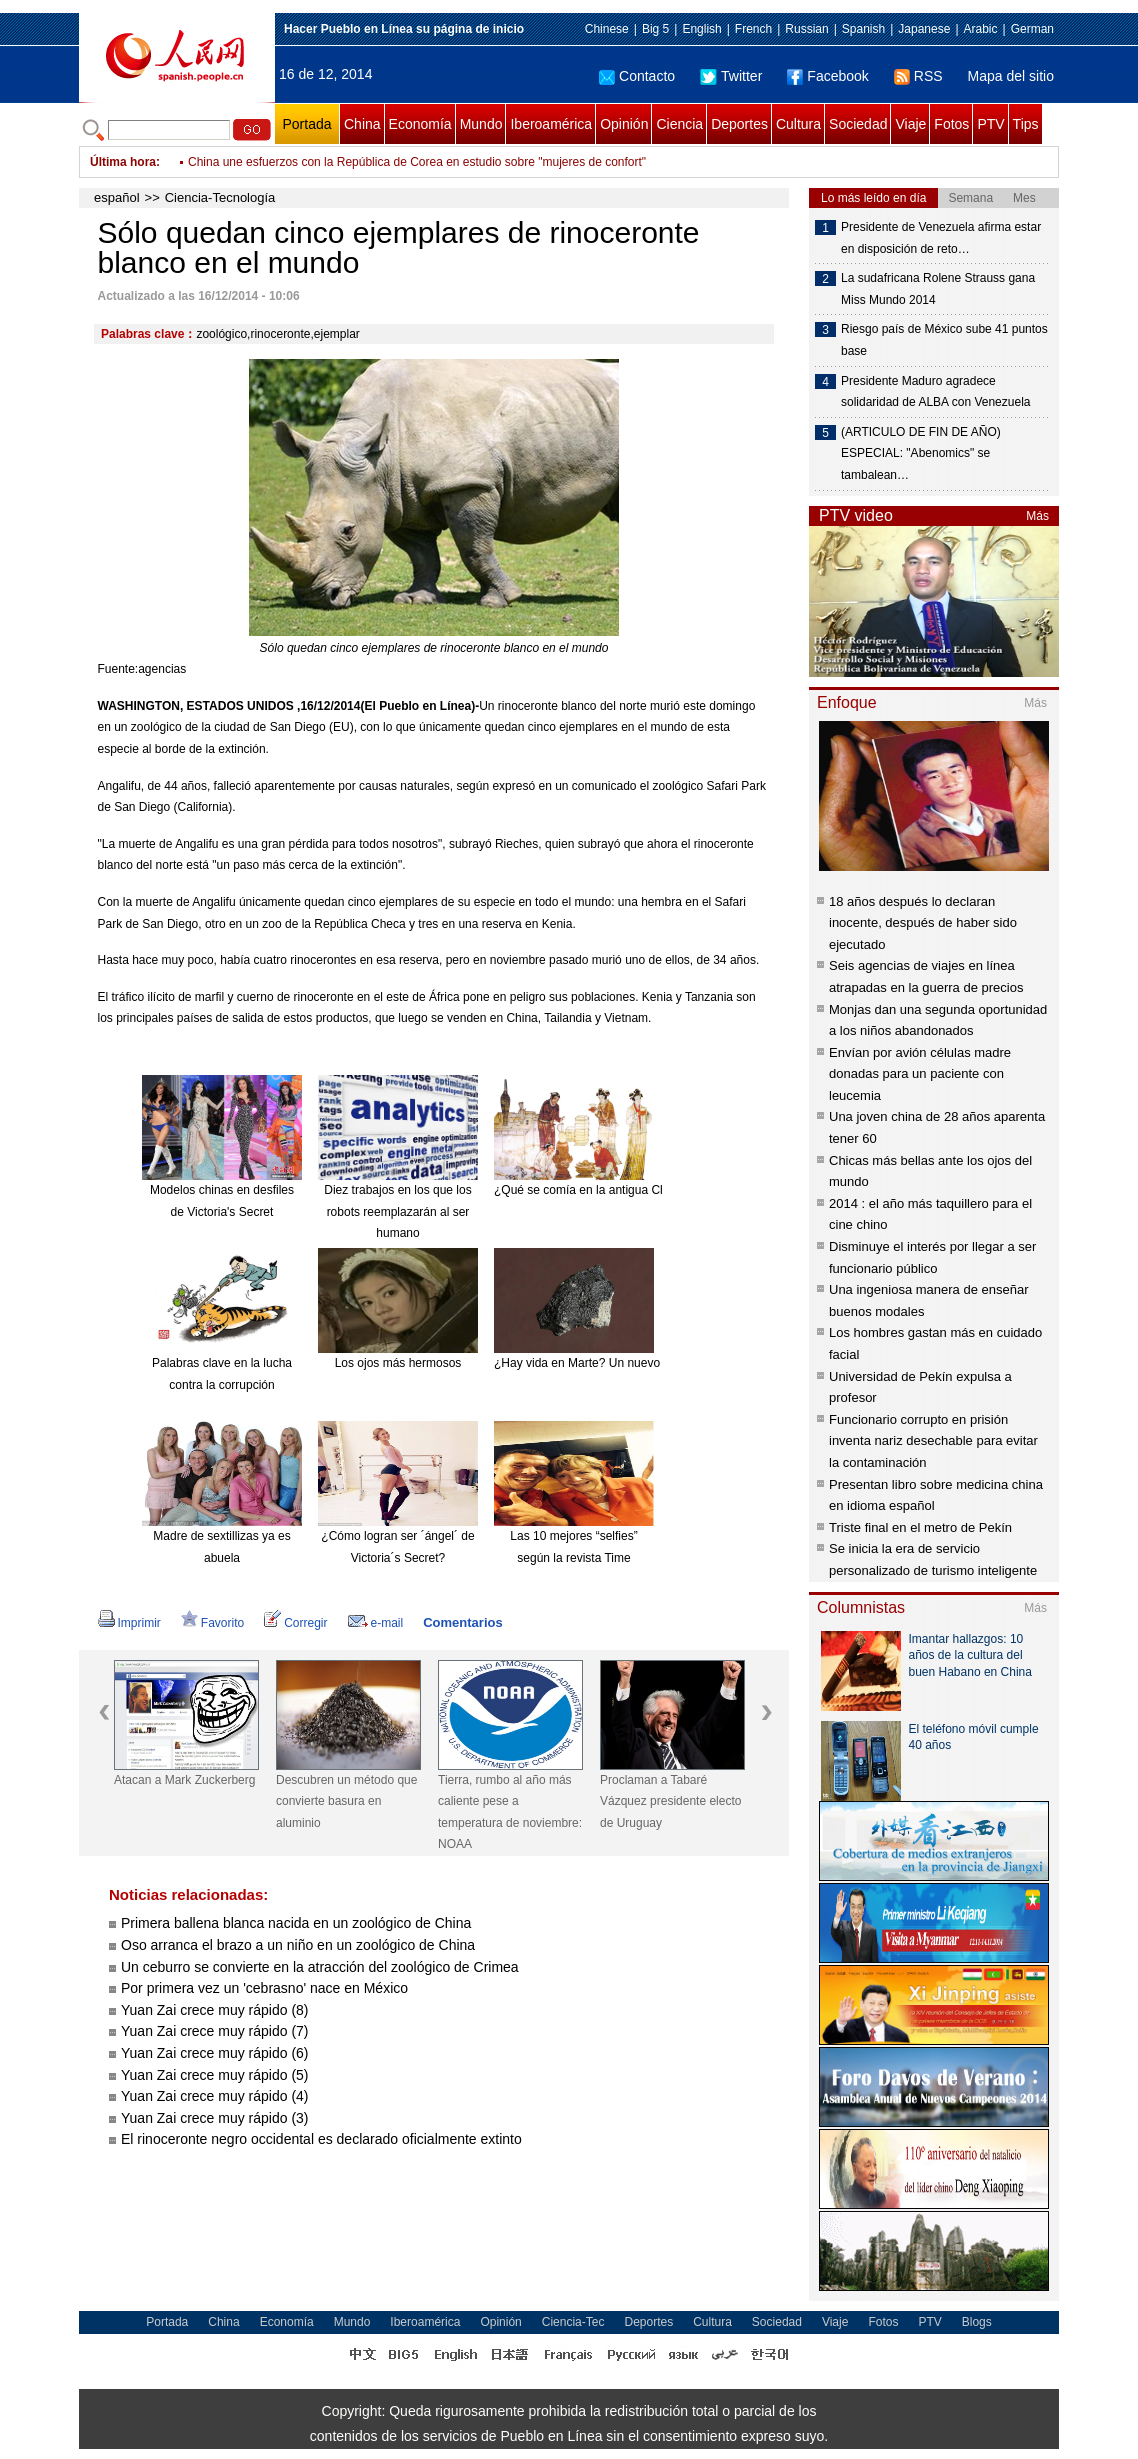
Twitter (731, 76)
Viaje (910, 124)
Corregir (295, 1623)
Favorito (212, 1623)
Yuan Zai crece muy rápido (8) (215, 2010)
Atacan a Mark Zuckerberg (184, 1780)
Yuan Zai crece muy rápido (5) (215, 2075)
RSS (918, 76)
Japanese (924, 29)
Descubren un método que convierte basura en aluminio (346, 1801)
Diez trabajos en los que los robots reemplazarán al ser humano (397, 1211)
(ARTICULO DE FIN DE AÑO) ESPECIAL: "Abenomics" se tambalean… (921, 453)
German (1032, 29)
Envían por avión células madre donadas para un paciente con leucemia (920, 1074)
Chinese (607, 29)
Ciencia (679, 124)
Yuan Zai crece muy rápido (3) (215, 2118)
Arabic (981, 29)
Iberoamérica (551, 124)
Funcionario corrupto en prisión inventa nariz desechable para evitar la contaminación (933, 1441)
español (117, 197)
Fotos (951, 124)
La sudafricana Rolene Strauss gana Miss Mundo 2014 (938, 289)
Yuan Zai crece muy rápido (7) (215, 2031)
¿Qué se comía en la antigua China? (591, 1190)
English (701, 29)
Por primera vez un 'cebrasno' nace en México (264, 1988)
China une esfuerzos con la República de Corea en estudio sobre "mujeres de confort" (417, 162)
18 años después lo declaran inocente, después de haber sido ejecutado (923, 923)
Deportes (739, 124)
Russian (806, 29)
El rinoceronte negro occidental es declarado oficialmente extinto (321, 2139)
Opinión (624, 124)
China (362, 124)
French (753, 29)
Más (1037, 516)
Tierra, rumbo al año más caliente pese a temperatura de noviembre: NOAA (510, 1812)
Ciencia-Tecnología (220, 197)
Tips (1026, 124)
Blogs (977, 2322)
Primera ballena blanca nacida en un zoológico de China (296, 1923)
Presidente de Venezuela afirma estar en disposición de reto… (941, 238)
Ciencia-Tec (573, 2322)
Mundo (481, 124)
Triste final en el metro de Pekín (920, 1527)
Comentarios (462, 1622)
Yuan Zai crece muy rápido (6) (215, 2053)
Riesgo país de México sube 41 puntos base (944, 340)
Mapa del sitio (1011, 76)
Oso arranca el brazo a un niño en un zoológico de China (298, 1945)
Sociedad (858, 124)
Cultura (798, 124)
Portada (306, 124)
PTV (990, 124)
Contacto (637, 76)
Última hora (123, 162)
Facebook (827, 76)
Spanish (863, 29)
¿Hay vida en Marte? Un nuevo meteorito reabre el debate (649, 1363)
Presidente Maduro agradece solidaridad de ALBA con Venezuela (935, 392)
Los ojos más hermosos (398, 1363)
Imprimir (129, 1623)
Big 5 (655, 29)
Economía (420, 124)
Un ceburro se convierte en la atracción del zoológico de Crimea (320, 1967)
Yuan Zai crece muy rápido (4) (215, 2096)
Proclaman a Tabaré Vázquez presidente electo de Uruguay (670, 1801)
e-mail (376, 1623)
